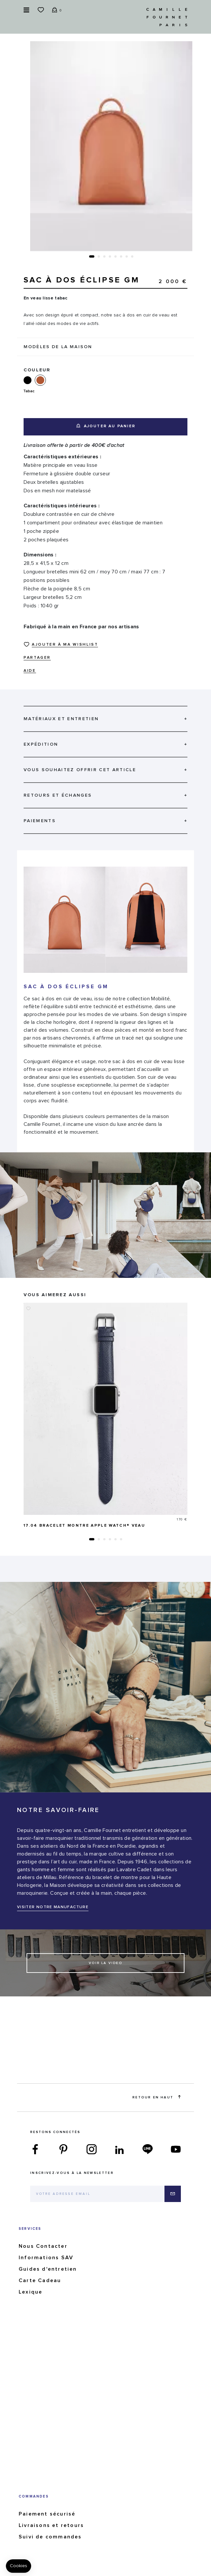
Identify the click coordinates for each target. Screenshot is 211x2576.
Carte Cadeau (40, 2280)
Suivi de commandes (50, 2536)
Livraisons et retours (51, 2525)
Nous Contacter (43, 2246)
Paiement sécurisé (47, 2514)
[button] (91, 256)
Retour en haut (156, 2097)
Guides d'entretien (48, 2269)
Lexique (30, 2292)
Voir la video (105, 1963)
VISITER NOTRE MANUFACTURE (52, 1907)
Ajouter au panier (105, 426)
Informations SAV (46, 2257)
